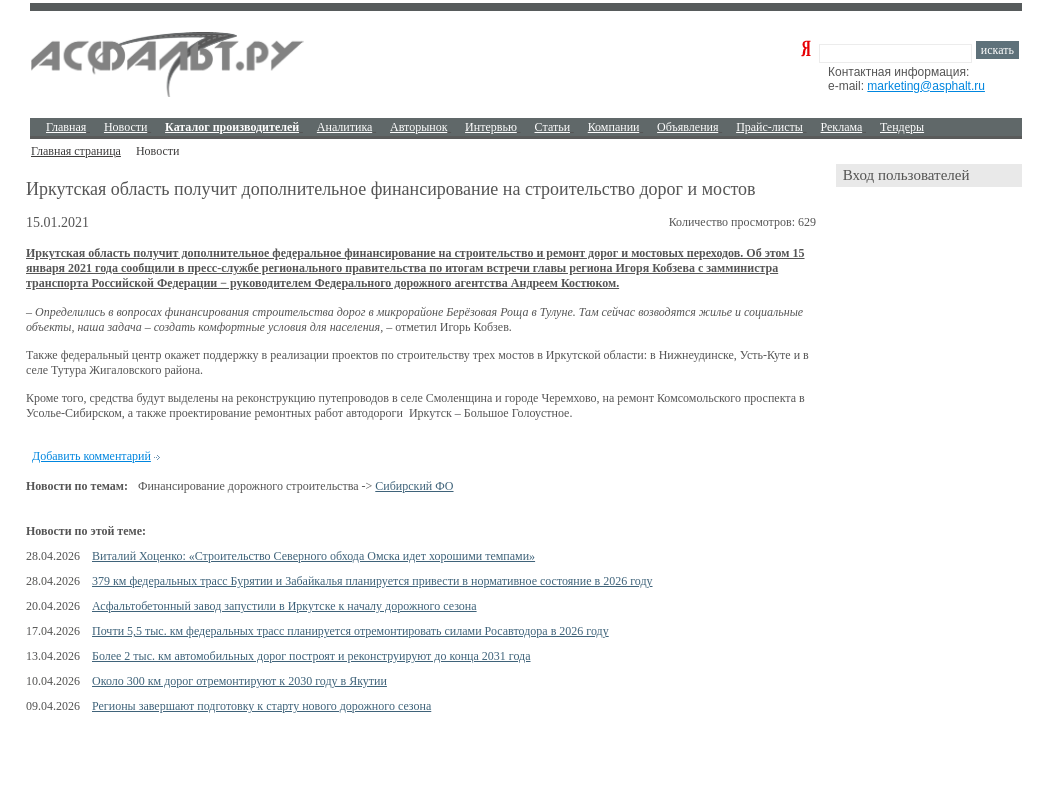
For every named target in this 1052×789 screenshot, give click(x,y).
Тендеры (902, 127)
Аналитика (345, 127)
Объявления (687, 127)
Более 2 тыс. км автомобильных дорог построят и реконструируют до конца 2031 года (311, 656)
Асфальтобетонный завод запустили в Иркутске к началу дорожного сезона (284, 606)
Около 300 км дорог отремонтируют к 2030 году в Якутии (239, 681)
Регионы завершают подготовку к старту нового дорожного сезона (261, 706)
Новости (126, 127)
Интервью (491, 127)
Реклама (842, 127)
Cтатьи (553, 127)
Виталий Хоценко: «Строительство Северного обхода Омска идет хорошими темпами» (313, 556)
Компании (614, 127)
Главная (66, 127)
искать (997, 50)
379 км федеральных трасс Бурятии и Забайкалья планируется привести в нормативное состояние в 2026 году (372, 581)
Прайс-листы (769, 127)
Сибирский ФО (414, 486)
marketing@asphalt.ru (926, 86)
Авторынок (418, 127)
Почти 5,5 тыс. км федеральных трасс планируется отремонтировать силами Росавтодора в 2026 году (350, 631)
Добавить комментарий (91, 456)
